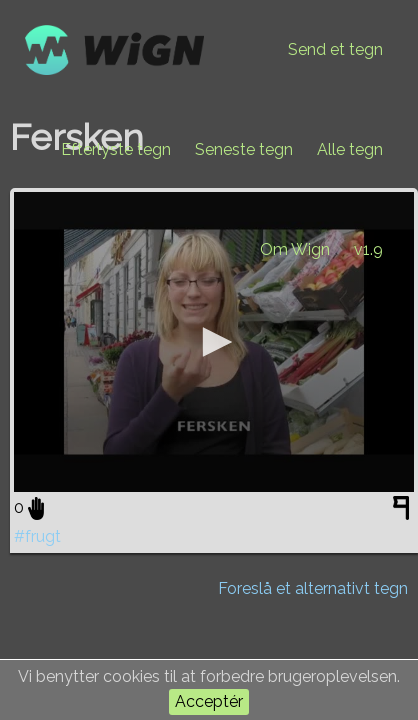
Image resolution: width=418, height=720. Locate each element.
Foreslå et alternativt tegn (313, 588)
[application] (214, 342)
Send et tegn (335, 49)
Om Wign (295, 249)
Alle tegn (350, 149)
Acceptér (209, 701)
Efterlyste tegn (116, 149)
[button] (214, 342)
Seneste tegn (244, 149)
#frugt (37, 536)
